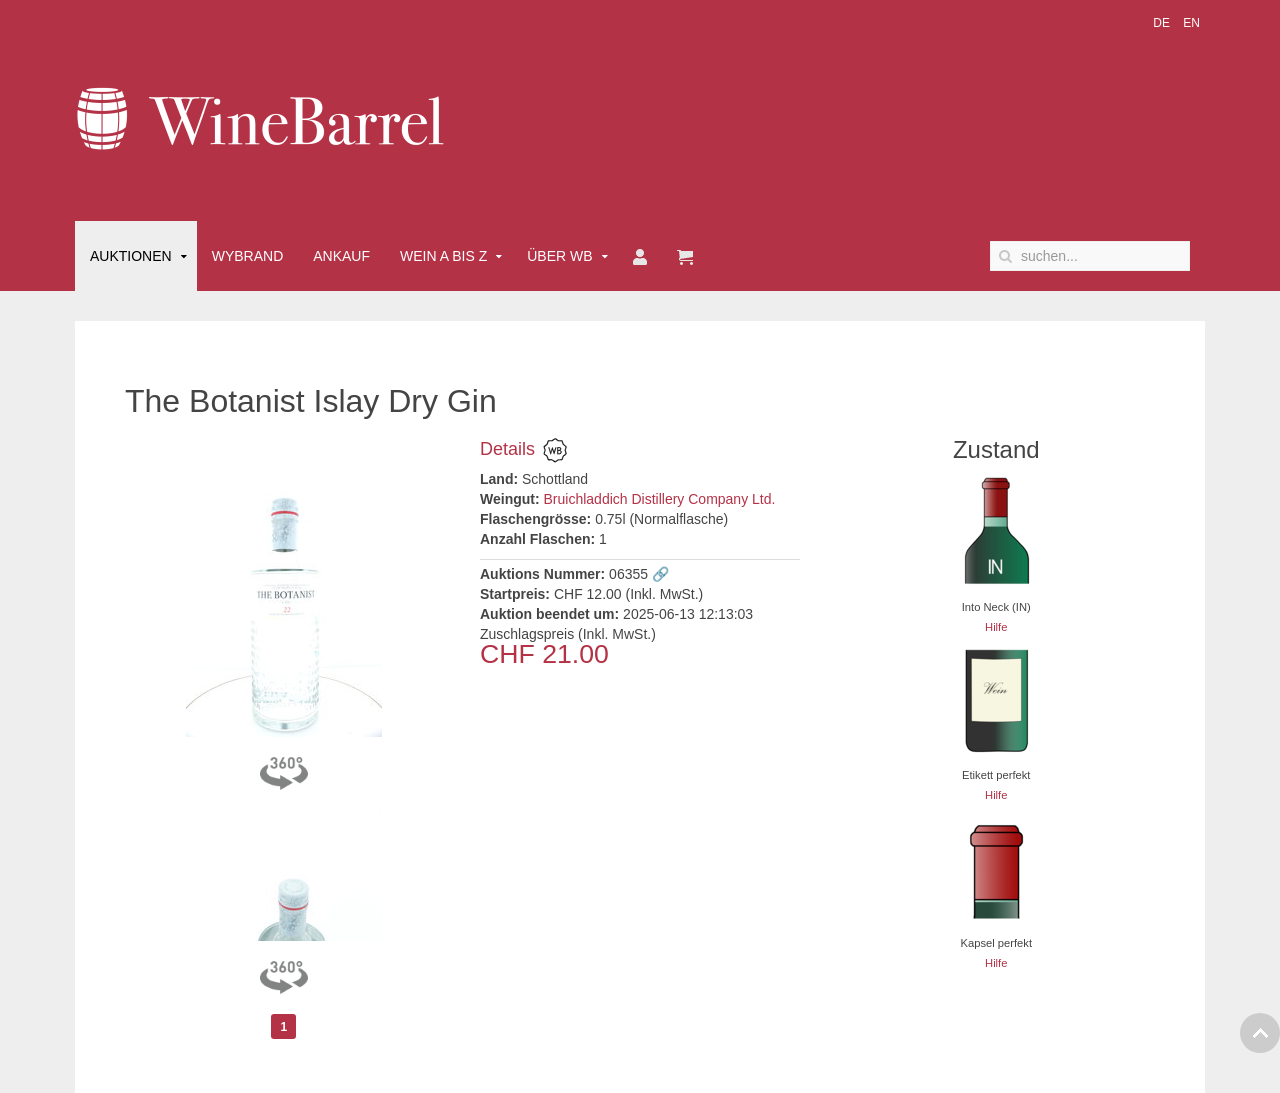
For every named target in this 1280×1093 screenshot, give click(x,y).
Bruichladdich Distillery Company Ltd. (660, 499)
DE (1163, 23)
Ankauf (341, 256)
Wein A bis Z (443, 256)
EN (1191, 23)
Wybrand (248, 256)
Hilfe (996, 627)
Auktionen (131, 256)
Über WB (559, 256)
